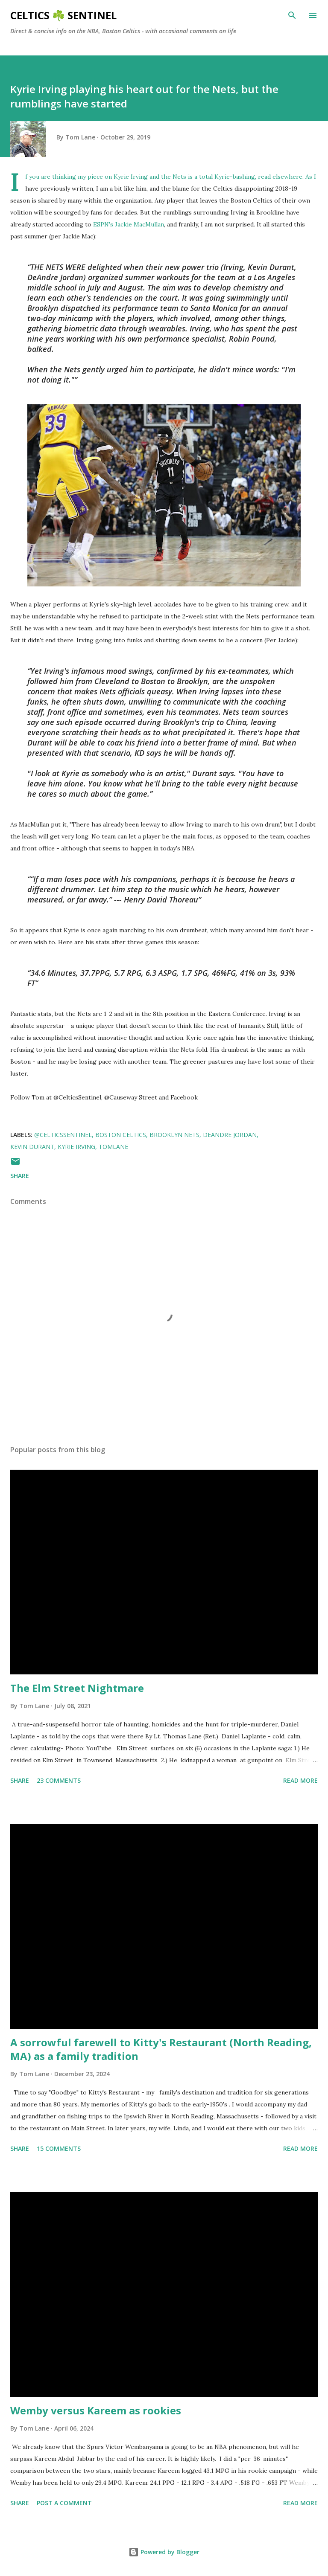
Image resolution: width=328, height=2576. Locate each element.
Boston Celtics (120, 1135)
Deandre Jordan (230, 1135)
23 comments (59, 1780)
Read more (300, 1780)
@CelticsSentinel (63, 1135)
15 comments (59, 2148)
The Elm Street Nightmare (77, 1688)
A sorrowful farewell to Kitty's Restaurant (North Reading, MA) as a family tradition (161, 2049)
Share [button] (19, 1176)
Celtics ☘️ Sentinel (63, 15)
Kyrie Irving (76, 1147)
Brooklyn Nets (174, 1135)
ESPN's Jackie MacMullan (128, 224)
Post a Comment (64, 2503)
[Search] (292, 15)
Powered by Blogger (164, 2552)
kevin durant (32, 1147)
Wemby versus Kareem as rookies (95, 2410)
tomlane (113, 1147)
